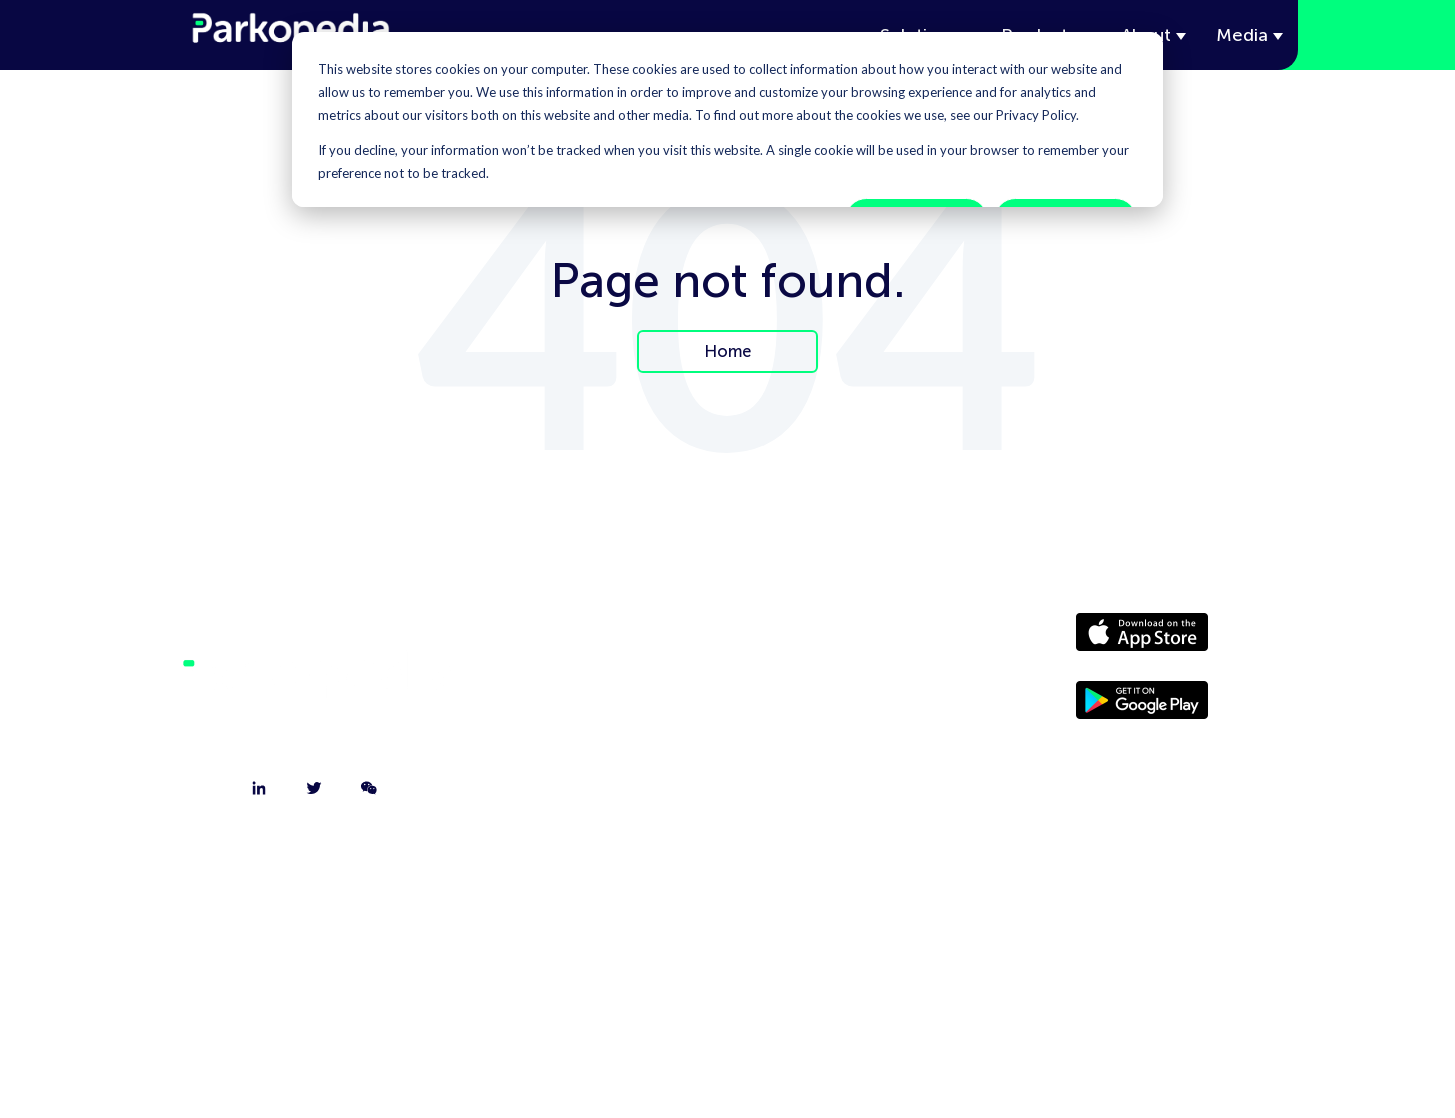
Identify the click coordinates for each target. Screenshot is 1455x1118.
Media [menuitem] (831, 691)
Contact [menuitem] (595, 691)
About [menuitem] (595, 641)
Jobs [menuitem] (595, 741)
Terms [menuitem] (831, 791)
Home (727, 351)
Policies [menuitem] (831, 741)
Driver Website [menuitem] (831, 641)
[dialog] (727, 119)
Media (1242, 35)
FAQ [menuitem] (595, 791)
